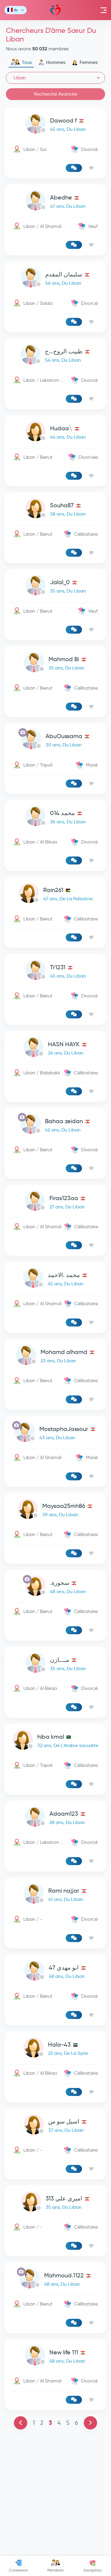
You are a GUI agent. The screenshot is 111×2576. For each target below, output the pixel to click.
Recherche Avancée (55, 94)
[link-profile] (55, 124)
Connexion (18, 2565)
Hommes (51, 62)
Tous (21, 62)
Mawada (55, 10)
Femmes (85, 62)
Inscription (92, 2565)
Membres (55, 2565)
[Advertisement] (55, 1086)
